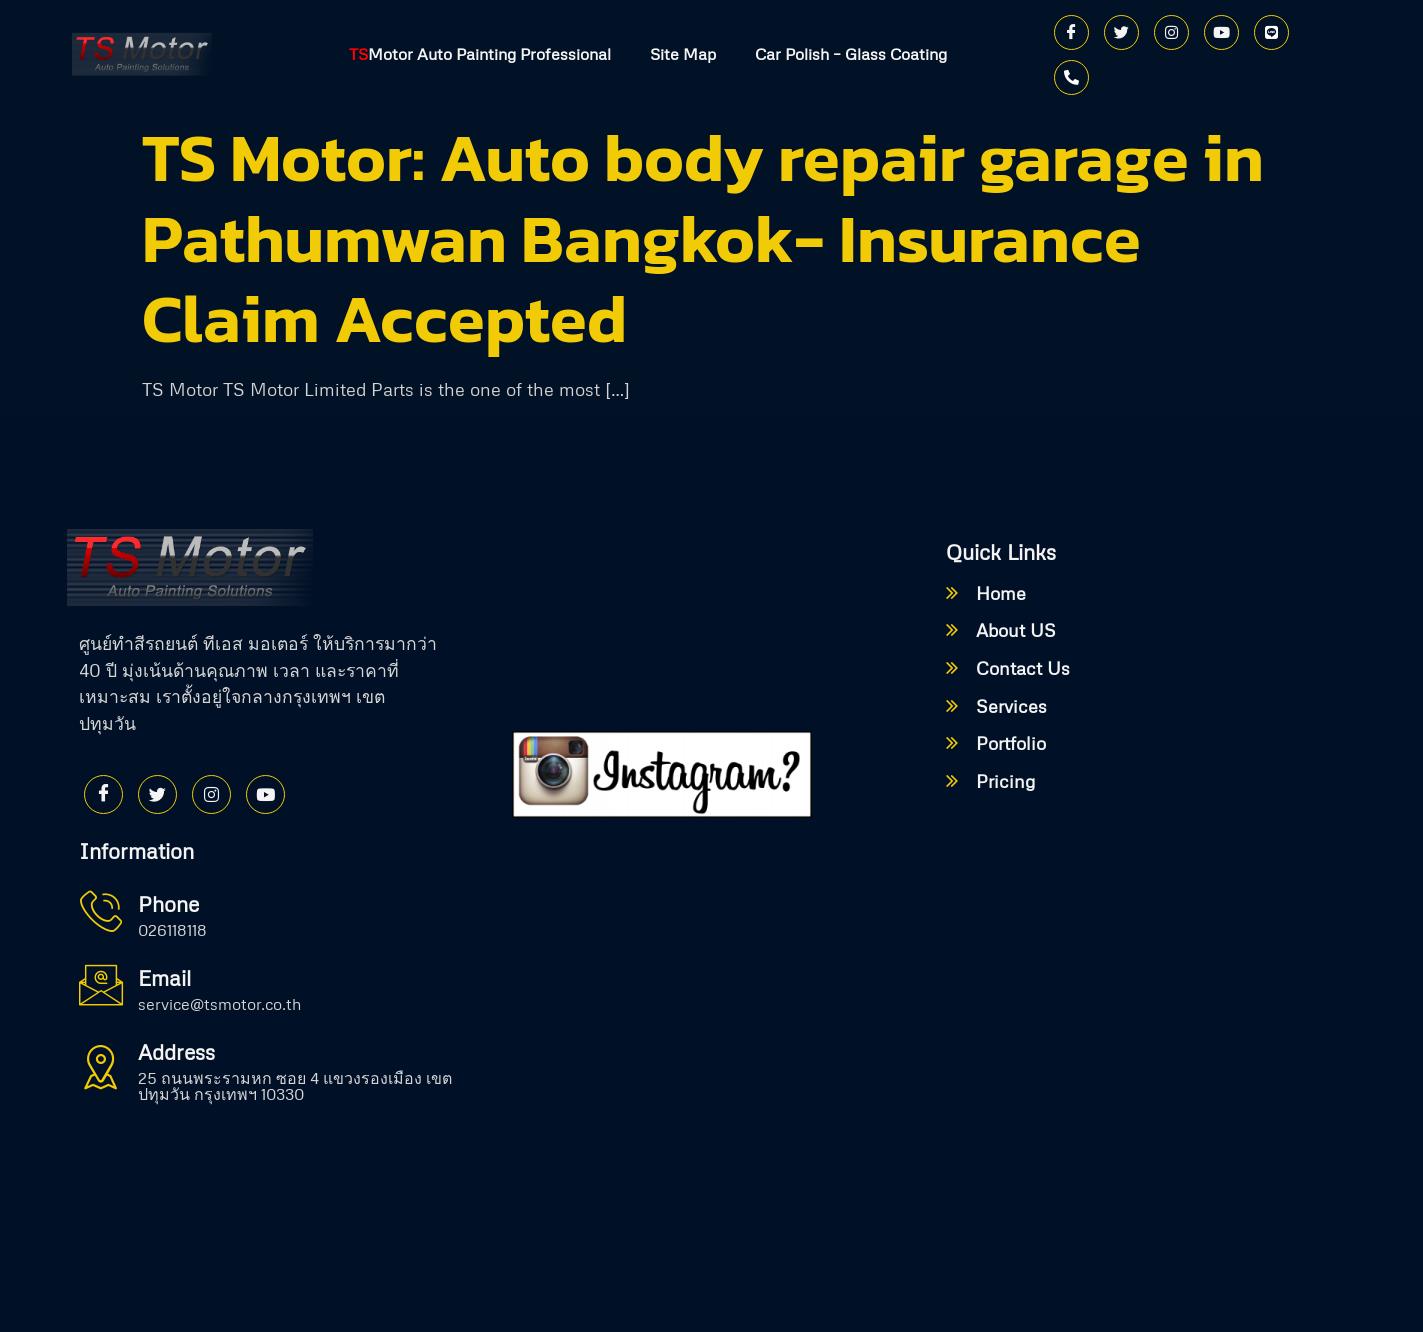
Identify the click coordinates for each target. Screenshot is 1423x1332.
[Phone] (1071, 77)
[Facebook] (1071, 32)
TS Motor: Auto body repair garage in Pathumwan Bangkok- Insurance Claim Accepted (703, 238)
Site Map (683, 55)
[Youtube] (1221, 32)
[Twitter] (1121, 32)
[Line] (1271, 32)
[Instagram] (1171, 32)
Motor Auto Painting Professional (479, 55)
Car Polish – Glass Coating (852, 55)
